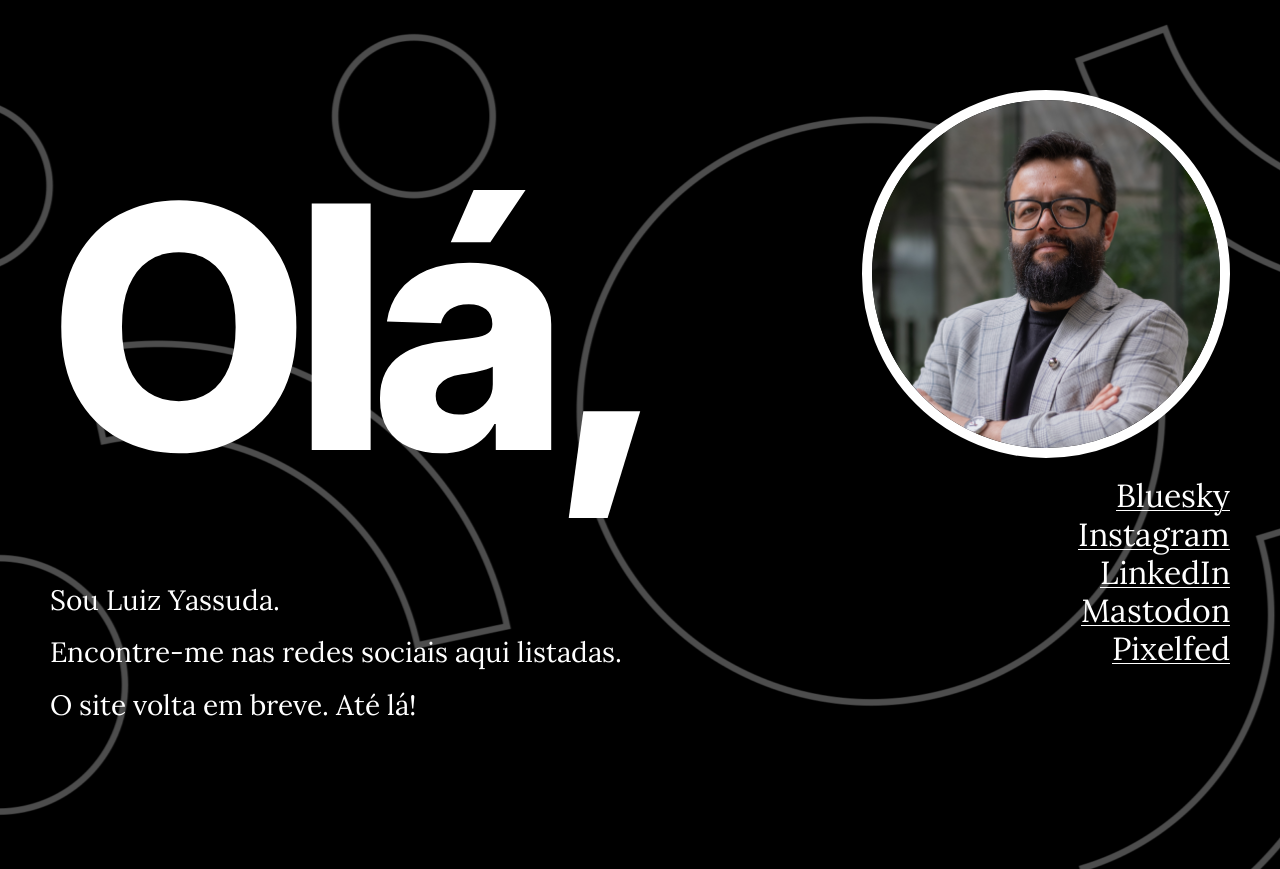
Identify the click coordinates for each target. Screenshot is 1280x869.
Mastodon (1155, 610)
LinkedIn (1165, 572)
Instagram (1154, 534)
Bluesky (1173, 495)
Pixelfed (1171, 648)
